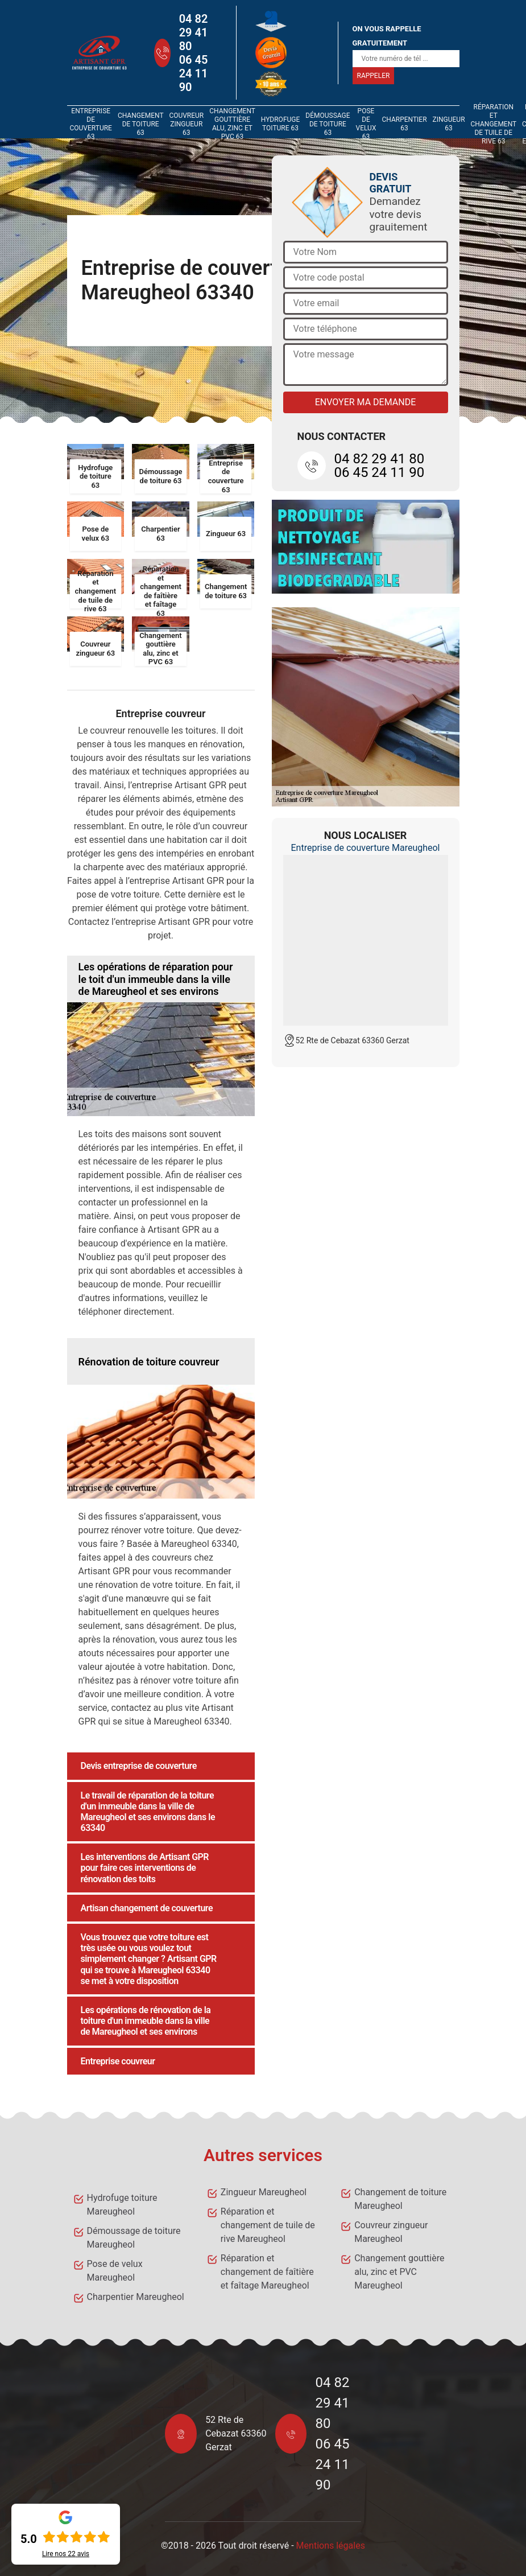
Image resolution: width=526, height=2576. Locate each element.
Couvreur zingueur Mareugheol (391, 2232)
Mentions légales (330, 2545)
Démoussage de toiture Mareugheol (134, 2237)
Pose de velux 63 (366, 124)
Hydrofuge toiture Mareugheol (122, 2204)
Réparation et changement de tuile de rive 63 (493, 124)
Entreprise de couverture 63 (91, 124)
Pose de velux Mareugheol (115, 2270)
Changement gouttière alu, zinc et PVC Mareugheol (399, 2272)
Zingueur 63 (449, 124)
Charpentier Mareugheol (135, 2296)
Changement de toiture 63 (140, 124)
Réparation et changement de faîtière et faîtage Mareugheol (267, 2272)
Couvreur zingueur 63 (186, 124)
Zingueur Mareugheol (264, 2192)
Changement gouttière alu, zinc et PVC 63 (232, 124)
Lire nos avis (65, 2554)
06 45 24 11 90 (193, 73)
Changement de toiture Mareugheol (400, 2199)
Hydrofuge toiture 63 (280, 124)
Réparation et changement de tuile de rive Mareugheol (268, 2225)
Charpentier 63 (404, 124)
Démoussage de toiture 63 (327, 124)
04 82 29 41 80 (193, 32)
